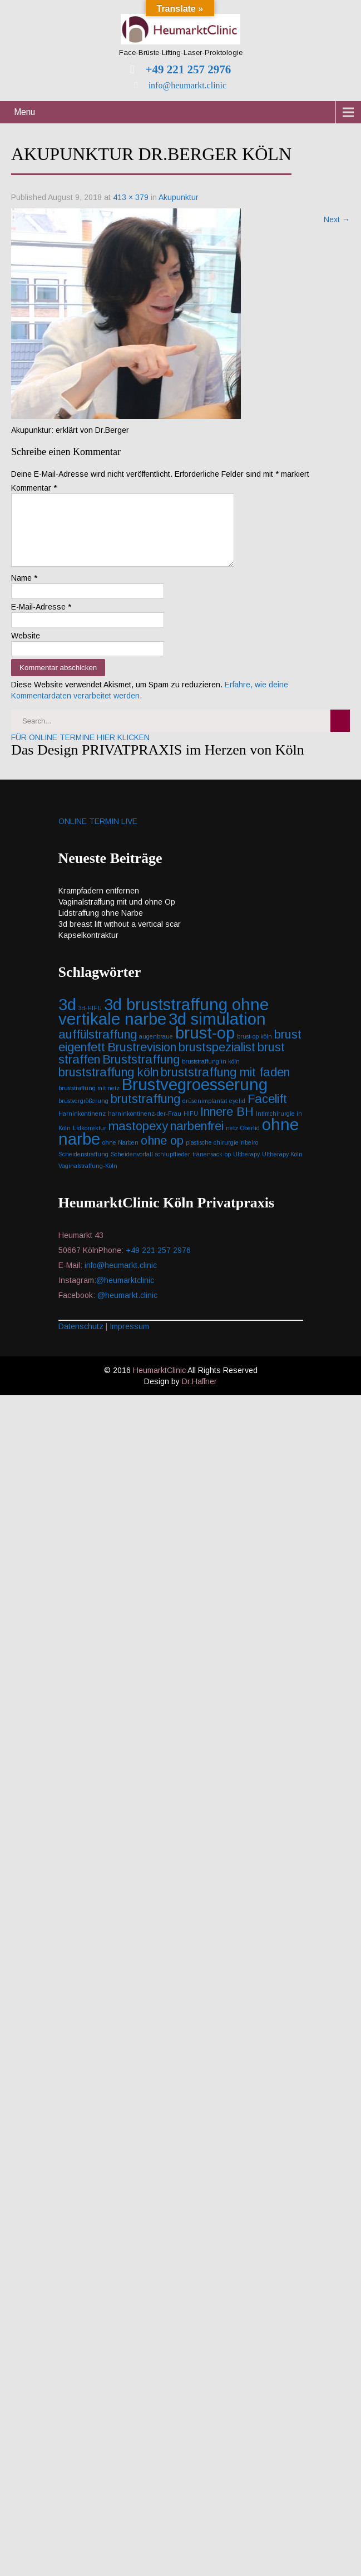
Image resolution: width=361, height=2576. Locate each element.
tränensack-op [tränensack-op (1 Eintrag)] (211, 1167)
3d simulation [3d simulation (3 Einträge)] (217, 1032)
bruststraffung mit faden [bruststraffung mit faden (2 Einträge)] (225, 1085)
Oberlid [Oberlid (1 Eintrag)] (250, 1141)
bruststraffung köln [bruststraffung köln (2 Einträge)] (108, 1085)
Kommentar (34, 487)
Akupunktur (179, 197)
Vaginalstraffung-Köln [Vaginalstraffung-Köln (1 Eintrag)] (87, 1179)
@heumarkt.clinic (127, 1308)
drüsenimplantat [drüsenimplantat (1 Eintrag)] (204, 1114)
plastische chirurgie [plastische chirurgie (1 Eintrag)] (212, 1155)
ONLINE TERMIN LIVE (97, 834)
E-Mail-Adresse (41, 620)
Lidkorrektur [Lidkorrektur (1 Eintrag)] (89, 1141)
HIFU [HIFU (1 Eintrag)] (191, 1127)
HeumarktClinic (159, 1383)
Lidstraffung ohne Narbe (100, 926)
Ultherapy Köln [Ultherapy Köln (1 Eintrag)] (282, 1167)
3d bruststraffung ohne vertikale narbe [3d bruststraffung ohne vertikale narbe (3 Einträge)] (163, 1025)
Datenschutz (80, 1339)
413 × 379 (131, 197)
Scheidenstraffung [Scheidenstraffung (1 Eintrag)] (83, 1167)
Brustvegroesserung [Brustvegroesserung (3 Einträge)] (195, 1098)
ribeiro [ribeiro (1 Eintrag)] (249, 1155)
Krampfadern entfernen (98, 904)
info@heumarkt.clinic (186, 85)
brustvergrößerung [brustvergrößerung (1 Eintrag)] (83, 1114)
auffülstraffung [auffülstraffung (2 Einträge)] (97, 1048)
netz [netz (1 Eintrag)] (232, 1141)
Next (337, 219)
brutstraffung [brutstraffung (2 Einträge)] (145, 1112)
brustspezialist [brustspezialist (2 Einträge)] (217, 1060)
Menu (24, 112)
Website (25, 649)
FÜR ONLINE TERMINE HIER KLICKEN (80, 750)
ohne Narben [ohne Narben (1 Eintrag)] (120, 1155)
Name (24, 591)
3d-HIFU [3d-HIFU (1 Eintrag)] (90, 1021)
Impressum (129, 1339)
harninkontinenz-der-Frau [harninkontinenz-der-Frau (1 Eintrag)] (144, 1127)
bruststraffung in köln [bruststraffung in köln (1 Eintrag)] (211, 1074)
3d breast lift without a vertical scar (119, 937)
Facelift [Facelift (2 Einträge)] (267, 1112)
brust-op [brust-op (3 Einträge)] (205, 1046)
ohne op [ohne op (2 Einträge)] (162, 1154)
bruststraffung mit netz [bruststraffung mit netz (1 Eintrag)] (89, 1101)
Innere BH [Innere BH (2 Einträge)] (227, 1125)
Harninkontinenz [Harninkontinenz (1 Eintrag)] (82, 1127)
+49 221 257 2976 (186, 69)
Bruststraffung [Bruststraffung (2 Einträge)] (141, 1073)
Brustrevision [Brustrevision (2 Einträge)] (141, 1060)
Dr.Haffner (199, 1394)
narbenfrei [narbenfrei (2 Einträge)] (197, 1139)
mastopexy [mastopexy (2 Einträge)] (138, 1139)
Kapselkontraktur (88, 948)
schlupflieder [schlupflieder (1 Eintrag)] (172, 1167)
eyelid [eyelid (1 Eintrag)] (237, 1114)
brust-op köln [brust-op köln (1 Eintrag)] (254, 1049)
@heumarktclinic (126, 1293)
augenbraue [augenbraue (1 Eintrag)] (156, 1049)
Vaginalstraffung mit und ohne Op (116, 915)
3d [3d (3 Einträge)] (67, 1018)
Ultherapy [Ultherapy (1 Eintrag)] (246, 1167)
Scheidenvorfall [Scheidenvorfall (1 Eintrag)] (132, 1167)
